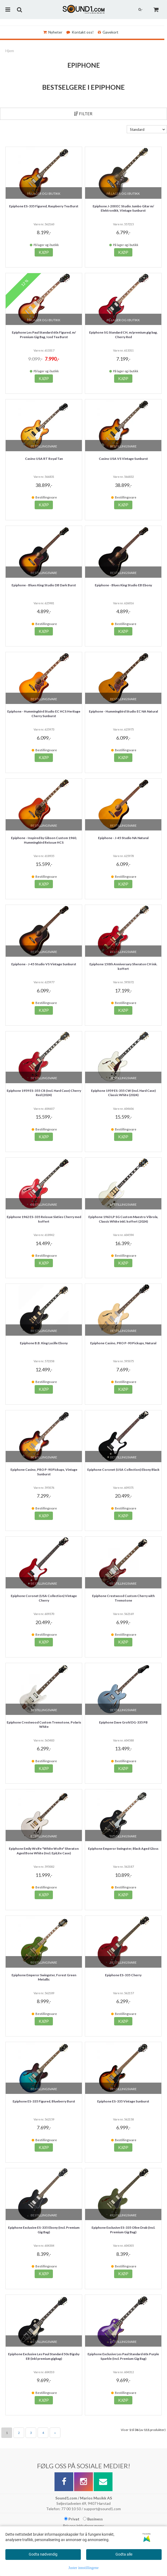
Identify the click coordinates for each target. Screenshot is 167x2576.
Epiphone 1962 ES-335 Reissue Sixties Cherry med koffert (44, 1219)
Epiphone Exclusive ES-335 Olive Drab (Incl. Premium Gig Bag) (123, 2229)
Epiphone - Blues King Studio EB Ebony (123, 585)
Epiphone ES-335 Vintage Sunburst (123, 2101)
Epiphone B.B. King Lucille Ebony (44, 1343)
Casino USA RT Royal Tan (44, 459)
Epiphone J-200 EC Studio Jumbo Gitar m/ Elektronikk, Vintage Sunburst (123, 208)
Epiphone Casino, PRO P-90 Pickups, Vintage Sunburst (43, 1472)
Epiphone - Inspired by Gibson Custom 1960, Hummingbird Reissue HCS (44, 840)
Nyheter (52, 32)
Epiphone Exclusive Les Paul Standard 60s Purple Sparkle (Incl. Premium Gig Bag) (123, 2356)
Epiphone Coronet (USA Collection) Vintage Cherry (44, 1598)
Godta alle (123, 2554)
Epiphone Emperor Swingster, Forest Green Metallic (44, 1977)
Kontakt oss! (80, 32)
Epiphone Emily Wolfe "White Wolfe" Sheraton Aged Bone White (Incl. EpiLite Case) (44, 1851)
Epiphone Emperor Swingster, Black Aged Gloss (123, 1849)
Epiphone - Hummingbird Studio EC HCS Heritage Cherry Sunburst (43, 713)
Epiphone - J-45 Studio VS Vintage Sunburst (43, 964)
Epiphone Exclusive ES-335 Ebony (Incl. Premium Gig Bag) (43, 2229)
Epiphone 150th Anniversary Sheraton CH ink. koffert (123, 966)
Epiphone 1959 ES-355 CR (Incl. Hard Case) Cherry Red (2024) (44, 1093)
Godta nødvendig (43, 2554)
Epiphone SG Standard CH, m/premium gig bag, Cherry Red (123, 334)
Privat (71, 2519)
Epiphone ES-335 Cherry (123, 1975)
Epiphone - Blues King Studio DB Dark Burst (44, 585)
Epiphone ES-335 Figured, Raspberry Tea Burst (43, 206)
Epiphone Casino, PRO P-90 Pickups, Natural (123, 1343)
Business (93, 2519)
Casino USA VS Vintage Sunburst (123, 459)
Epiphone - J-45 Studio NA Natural (123, 838)
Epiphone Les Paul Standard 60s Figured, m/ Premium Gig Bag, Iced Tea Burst (44, 334)
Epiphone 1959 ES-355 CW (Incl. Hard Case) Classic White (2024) (123, 1093)
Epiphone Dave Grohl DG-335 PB (123, 1722)
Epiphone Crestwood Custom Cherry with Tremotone (123, 1598)
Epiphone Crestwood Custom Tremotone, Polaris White (44, 1724)
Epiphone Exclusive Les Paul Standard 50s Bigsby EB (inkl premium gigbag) (43, 2356)
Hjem (9, 50)
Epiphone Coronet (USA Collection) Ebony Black (123, 1470)
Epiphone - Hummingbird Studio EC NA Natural (123, 711)
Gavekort (108, 32)
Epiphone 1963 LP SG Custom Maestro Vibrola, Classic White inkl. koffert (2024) (123, 1219)
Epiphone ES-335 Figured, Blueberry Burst (44, 2101)
